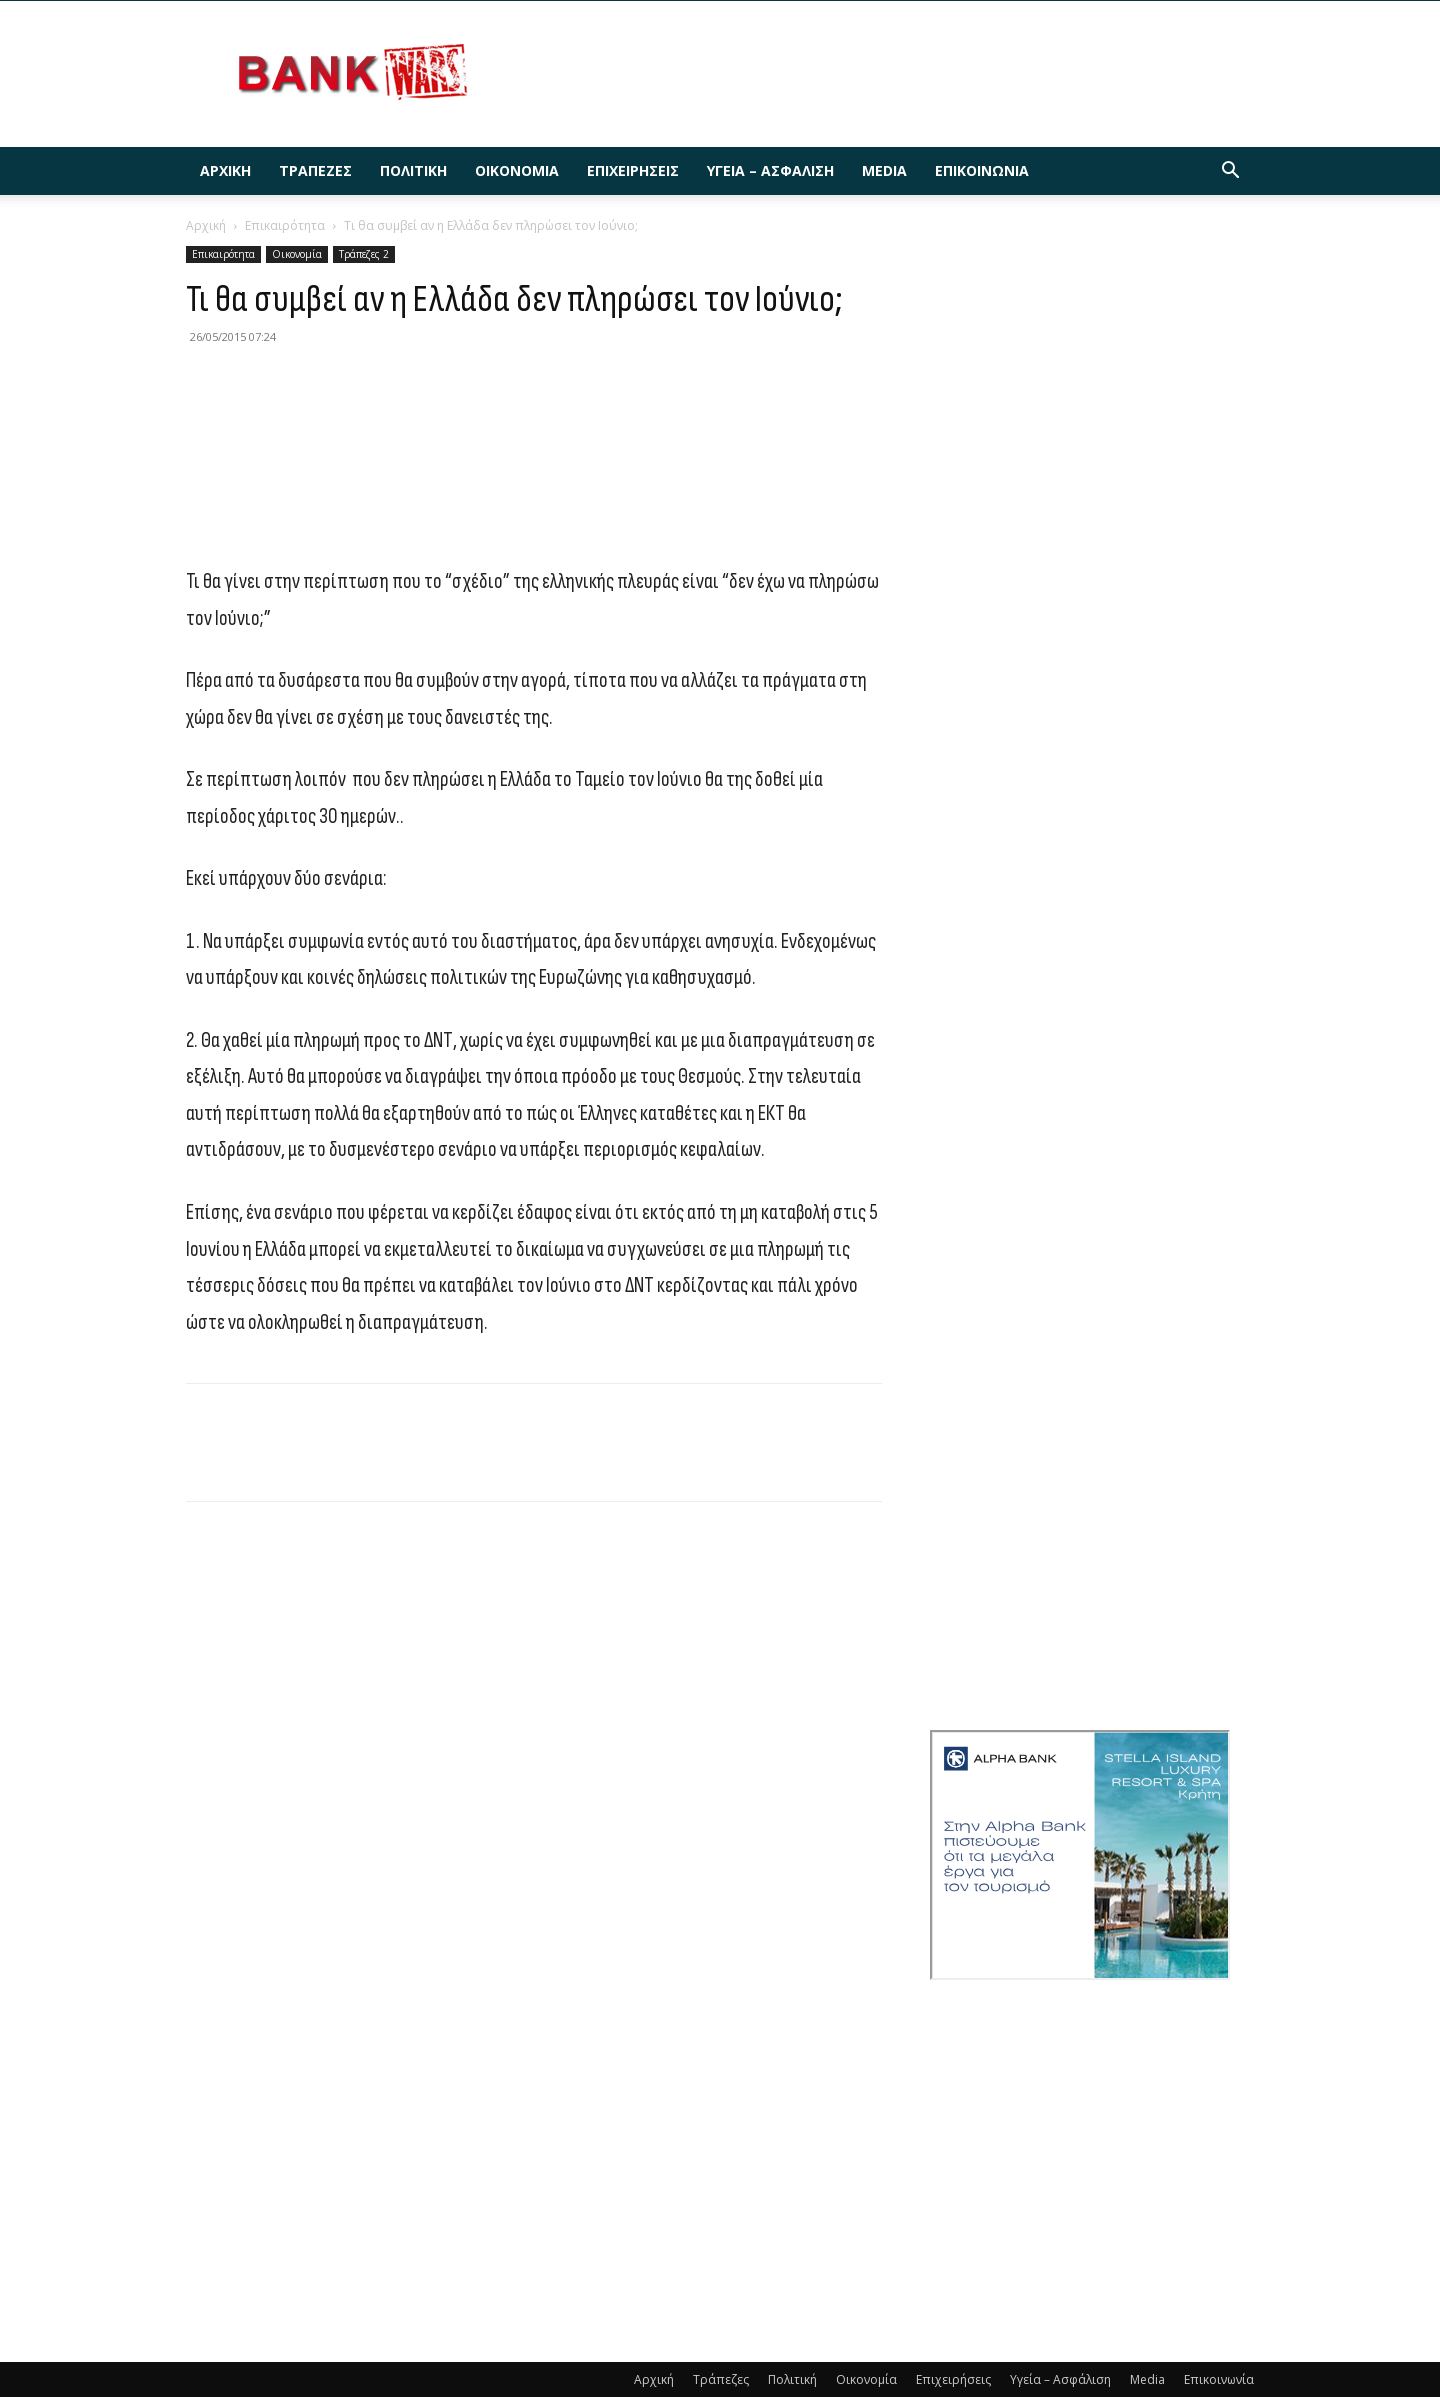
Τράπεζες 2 (364, 254)
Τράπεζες (315, 170)
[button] (1230, 172)
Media (884, 170)
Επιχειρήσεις (633, 170)
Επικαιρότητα (285, 225)
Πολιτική (413, 170)
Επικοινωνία (982, 170)
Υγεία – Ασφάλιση (770, 170)
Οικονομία (517, 170)
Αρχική (225, 170)
